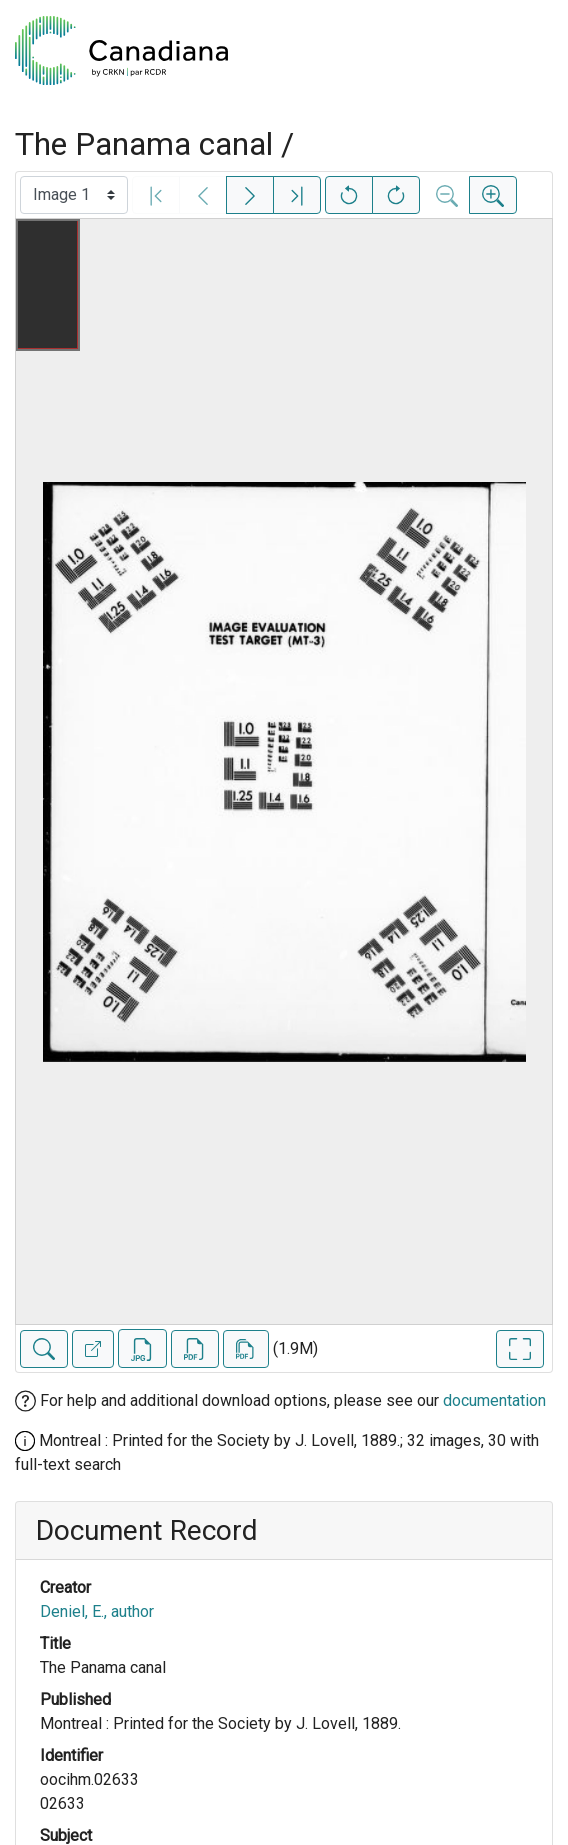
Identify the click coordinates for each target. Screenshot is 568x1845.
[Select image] (74, 195)
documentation (494, 1400)
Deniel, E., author (97, 1611)
